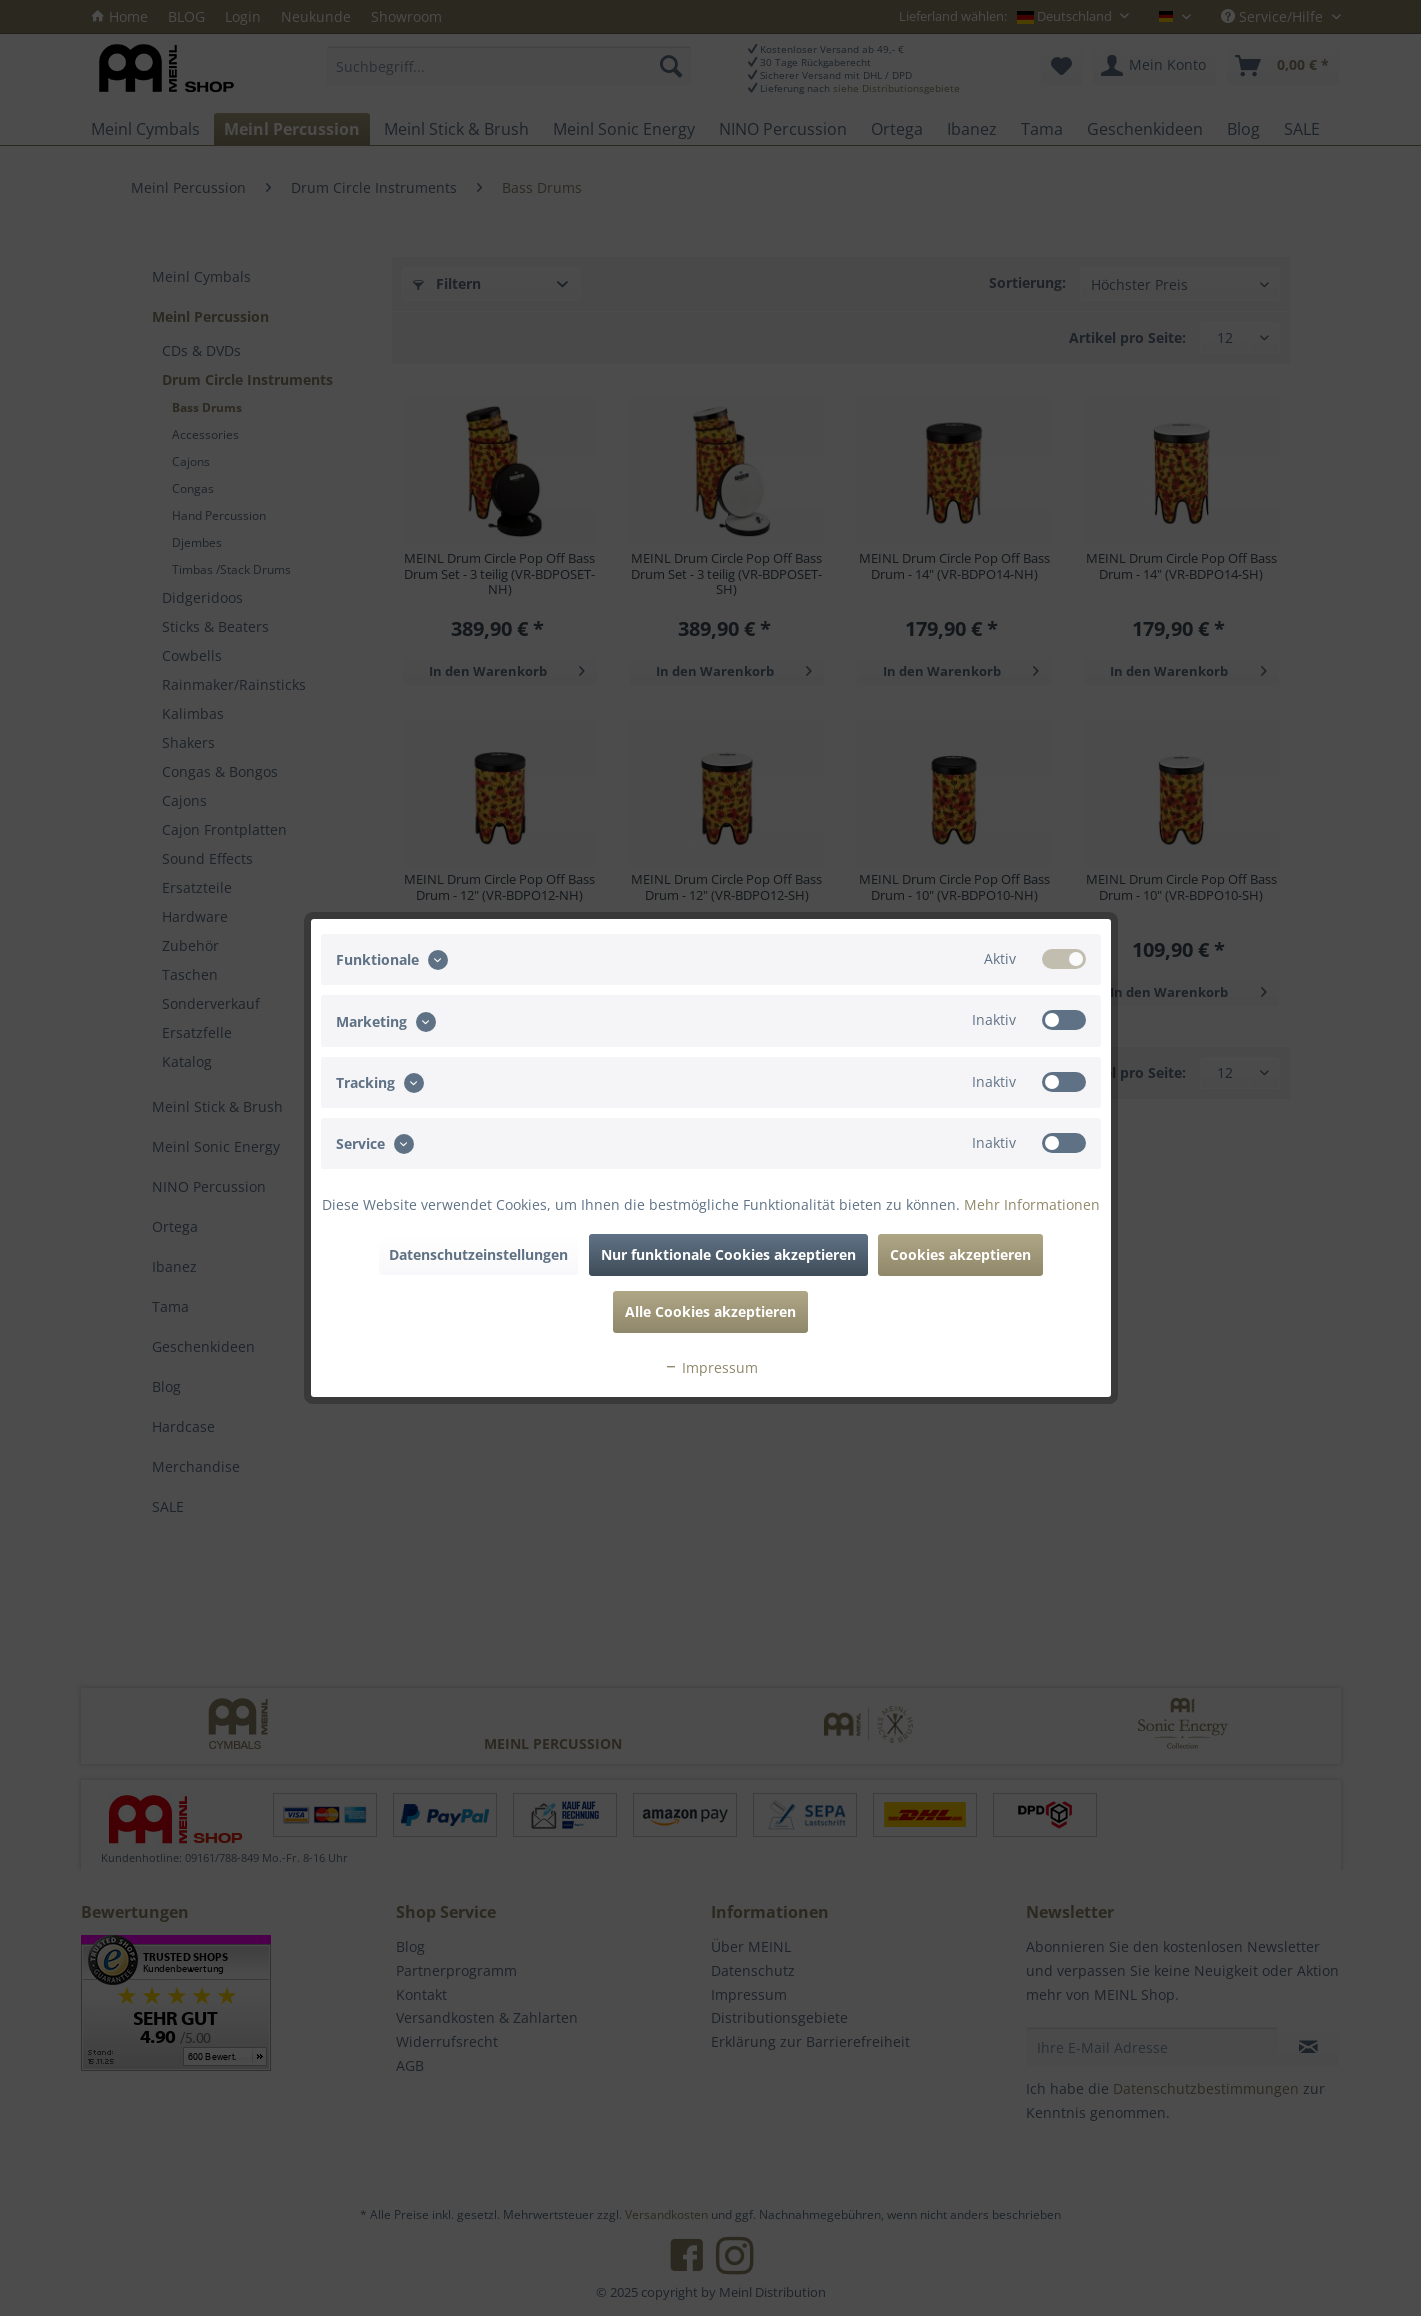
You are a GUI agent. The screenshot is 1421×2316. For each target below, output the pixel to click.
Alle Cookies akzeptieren (710, 1311)
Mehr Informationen (1032, 1204)
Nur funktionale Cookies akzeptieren (728, 1254)
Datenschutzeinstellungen (478, 1254)
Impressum (711, 1367)
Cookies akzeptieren (960, 1254)
